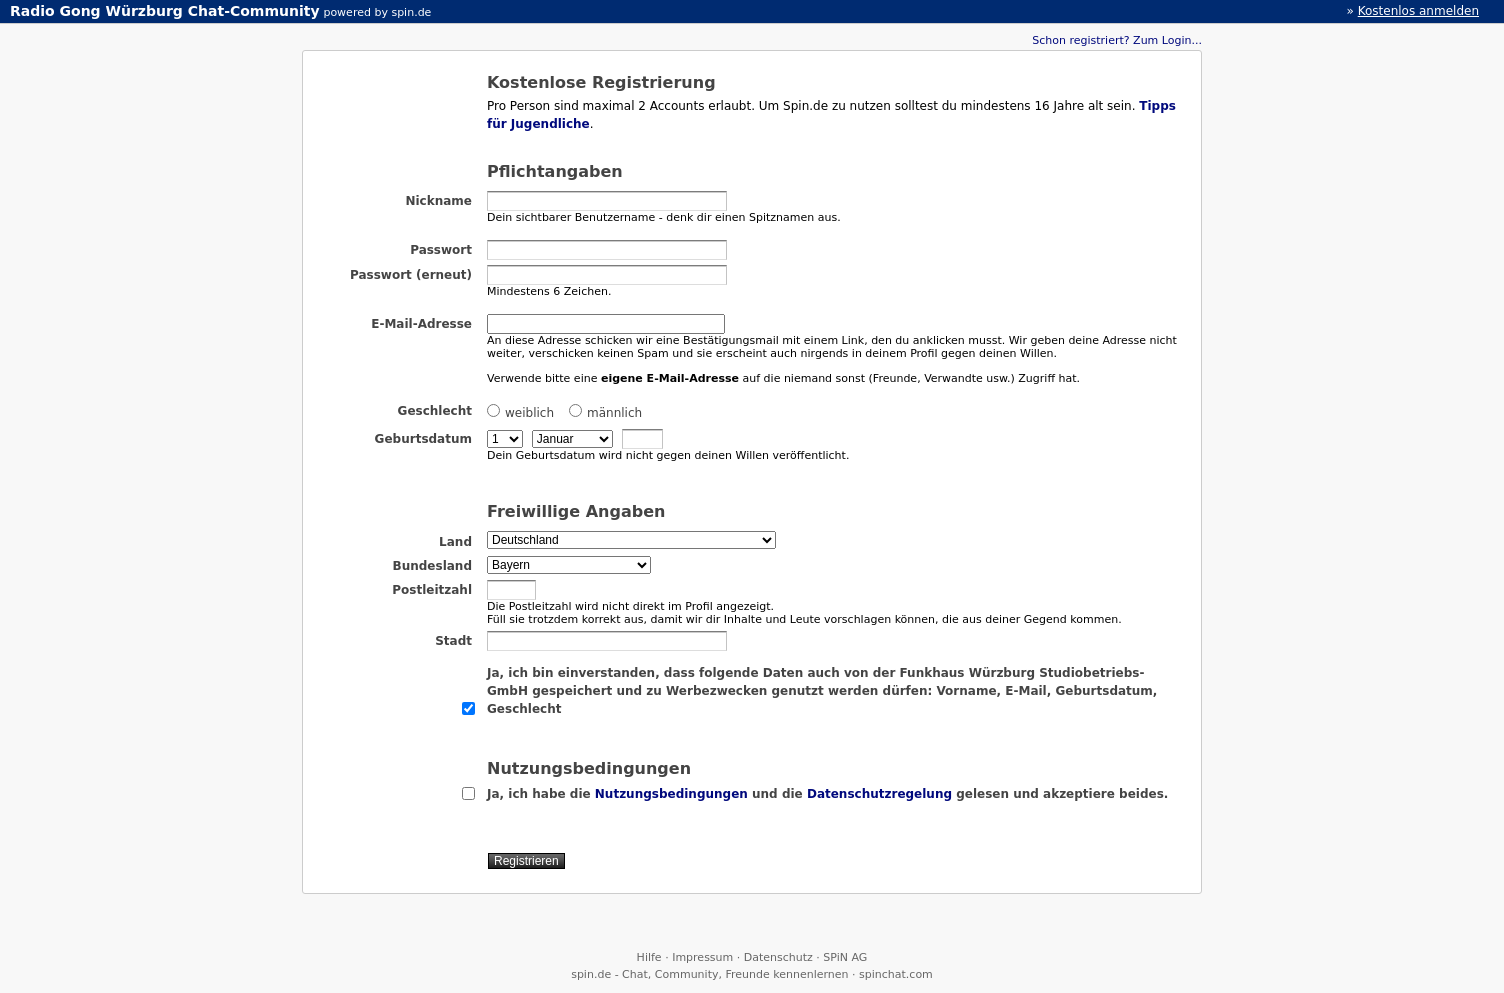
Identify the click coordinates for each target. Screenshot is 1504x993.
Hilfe (649, 957)
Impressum (702, 957)
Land (455, 542)
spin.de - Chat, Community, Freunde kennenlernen (709, 974)
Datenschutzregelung (879, 794)
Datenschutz (778, 957)
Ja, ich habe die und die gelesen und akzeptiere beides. (827, 794)
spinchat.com (896, 974)
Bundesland (432, 566)
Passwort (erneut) (411, 275)
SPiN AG (845, 957)
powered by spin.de (377, 12)
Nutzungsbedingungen (671, 794)
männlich (605, 412)
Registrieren (526, 861)
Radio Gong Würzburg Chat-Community (165, 11)
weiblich (520, 412)
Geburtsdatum (423, 439)
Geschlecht (435, 411)
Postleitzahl (432, 590)
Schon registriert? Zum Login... (1117, 40)
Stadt (453, 641)
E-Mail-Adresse (421, 324)
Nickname (438, 201)
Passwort (441, 250)
